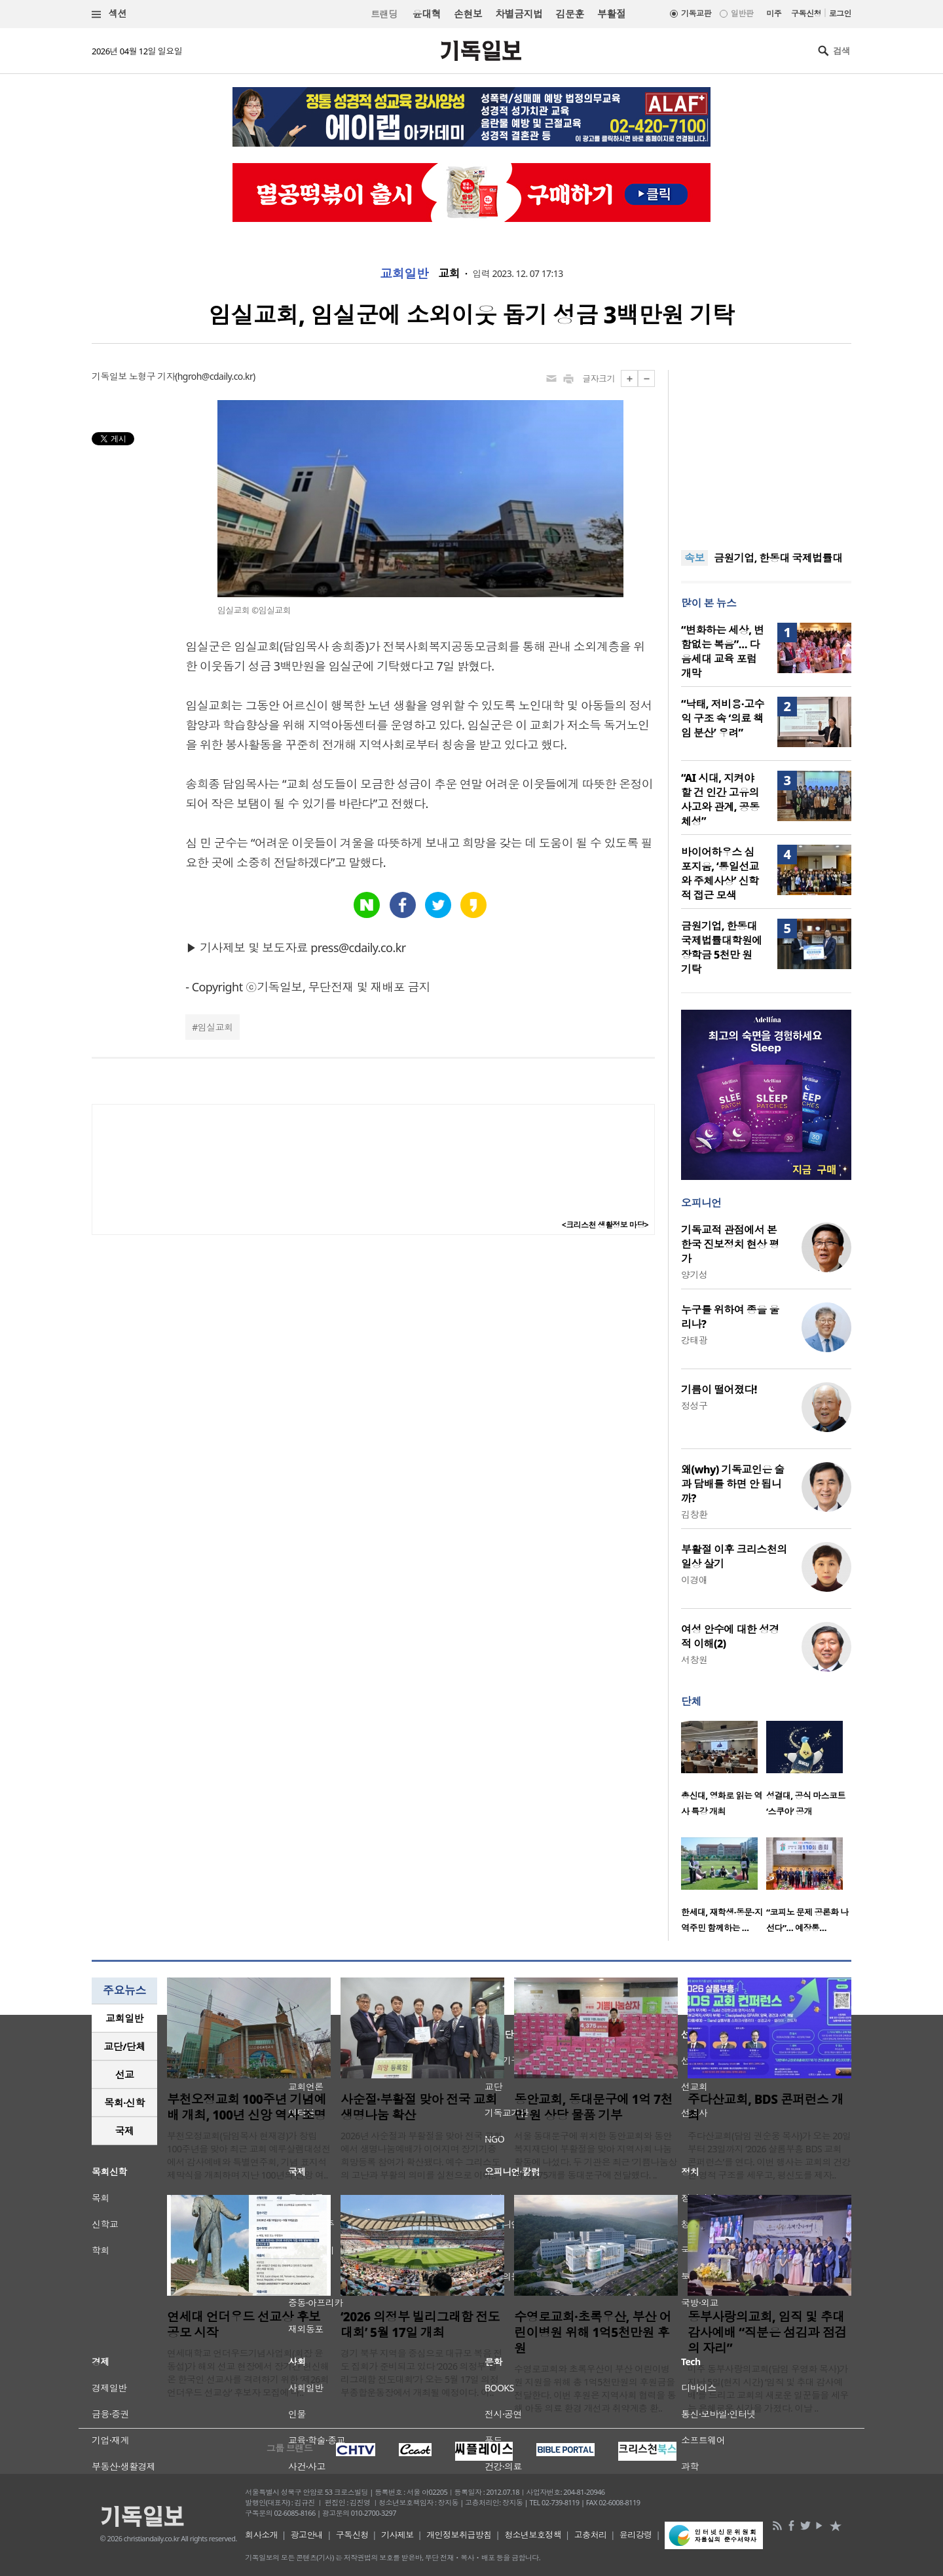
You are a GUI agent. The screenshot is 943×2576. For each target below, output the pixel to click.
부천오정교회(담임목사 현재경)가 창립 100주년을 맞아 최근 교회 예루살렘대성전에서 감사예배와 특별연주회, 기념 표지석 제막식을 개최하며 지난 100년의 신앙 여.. (249, 2155)
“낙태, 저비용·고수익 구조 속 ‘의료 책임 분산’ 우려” (722, 718)
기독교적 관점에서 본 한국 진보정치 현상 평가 (730, 1244)
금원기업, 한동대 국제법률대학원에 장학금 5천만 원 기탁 (721, 947)
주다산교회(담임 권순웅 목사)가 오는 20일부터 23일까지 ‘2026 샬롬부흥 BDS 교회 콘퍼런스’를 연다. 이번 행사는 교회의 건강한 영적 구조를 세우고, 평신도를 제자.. (769, 2155)
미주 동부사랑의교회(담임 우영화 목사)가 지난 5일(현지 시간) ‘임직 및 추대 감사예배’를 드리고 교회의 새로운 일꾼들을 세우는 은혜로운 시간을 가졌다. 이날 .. (768, 2388)
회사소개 (261, 2535)
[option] (723, 1772)
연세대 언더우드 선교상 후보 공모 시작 (243, 2324)
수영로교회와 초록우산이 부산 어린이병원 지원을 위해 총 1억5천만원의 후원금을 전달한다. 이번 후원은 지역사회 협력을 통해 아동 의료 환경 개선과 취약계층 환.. (595, 2388)
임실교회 (215, 1027)
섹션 (109, 14)
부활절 (611, 13)
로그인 (840, 13)
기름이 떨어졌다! (719, 1389)
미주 (773, 13)
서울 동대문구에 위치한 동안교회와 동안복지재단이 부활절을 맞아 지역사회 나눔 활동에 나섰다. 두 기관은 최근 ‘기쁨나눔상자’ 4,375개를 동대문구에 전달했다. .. (595, 2155)
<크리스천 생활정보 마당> (605, 1224)
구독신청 (806, 13)
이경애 (694, 1579)
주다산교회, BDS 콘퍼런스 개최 (765, 2107)
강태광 (694, 1340)
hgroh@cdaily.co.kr (215, 376)
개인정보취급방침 (459, 2535)
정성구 (694, 1405)
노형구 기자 (152, 376)
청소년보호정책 (532, 2535)
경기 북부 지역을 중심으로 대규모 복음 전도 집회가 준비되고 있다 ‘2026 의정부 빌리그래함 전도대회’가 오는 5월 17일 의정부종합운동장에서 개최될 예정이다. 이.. (421, 2373)
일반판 (742, 13)
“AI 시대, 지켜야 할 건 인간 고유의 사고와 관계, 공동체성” (720, 799)
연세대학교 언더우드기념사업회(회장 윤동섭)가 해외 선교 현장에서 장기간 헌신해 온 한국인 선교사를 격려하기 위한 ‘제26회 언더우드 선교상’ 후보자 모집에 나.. (248, 2373)
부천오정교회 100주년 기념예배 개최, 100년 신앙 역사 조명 (246, 2107)
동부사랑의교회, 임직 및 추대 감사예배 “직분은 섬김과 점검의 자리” (767, 2332)
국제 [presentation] (124, 2130)
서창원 (694, 1659)
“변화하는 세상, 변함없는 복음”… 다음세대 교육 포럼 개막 (722, 651)
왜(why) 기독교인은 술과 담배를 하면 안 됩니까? (733, 1483)
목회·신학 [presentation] (124, 2102)
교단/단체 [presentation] (124, 2046)
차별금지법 (518, 13)
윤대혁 (427, 13)
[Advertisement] (766, 452)
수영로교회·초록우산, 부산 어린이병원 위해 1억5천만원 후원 (592, 2332)
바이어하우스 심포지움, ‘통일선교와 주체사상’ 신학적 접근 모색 (720, 873)
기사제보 (397, 2535)
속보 (694, 558)
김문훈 (569, 13)
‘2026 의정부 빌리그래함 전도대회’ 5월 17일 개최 (420, 2324)
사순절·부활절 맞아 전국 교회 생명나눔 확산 (419, 2107)
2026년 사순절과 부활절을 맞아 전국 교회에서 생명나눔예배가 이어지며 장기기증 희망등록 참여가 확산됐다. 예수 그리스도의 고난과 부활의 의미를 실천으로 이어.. (421, 2155)
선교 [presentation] (124, 2074)
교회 (449, 273)
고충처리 (590, 2535)
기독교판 (696, 13)
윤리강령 (635, 2535)
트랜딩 (384, 14)
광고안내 (307, 2535)
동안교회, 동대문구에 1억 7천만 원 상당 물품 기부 (593, 2107)
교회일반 (404, 273)
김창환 (694, 1514)
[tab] (124, 2018)
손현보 (468, 13)
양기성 (694, 1274)
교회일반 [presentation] (124, 2018)
